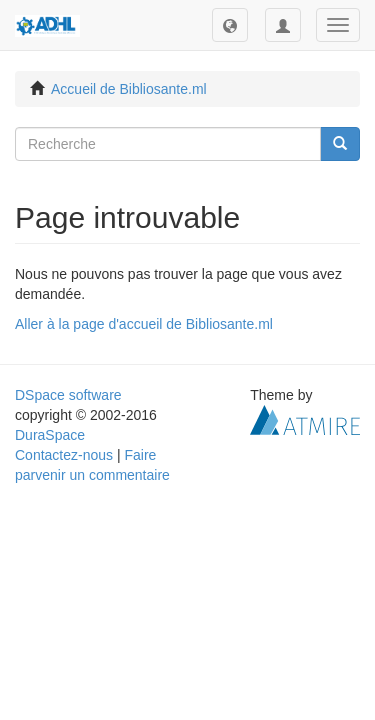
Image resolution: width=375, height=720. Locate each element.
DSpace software (68, 395)
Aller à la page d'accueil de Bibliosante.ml (144, 324)
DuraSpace (50, 435)
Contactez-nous (64, 455)
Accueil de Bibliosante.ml (129, 89)
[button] (230, 25)
